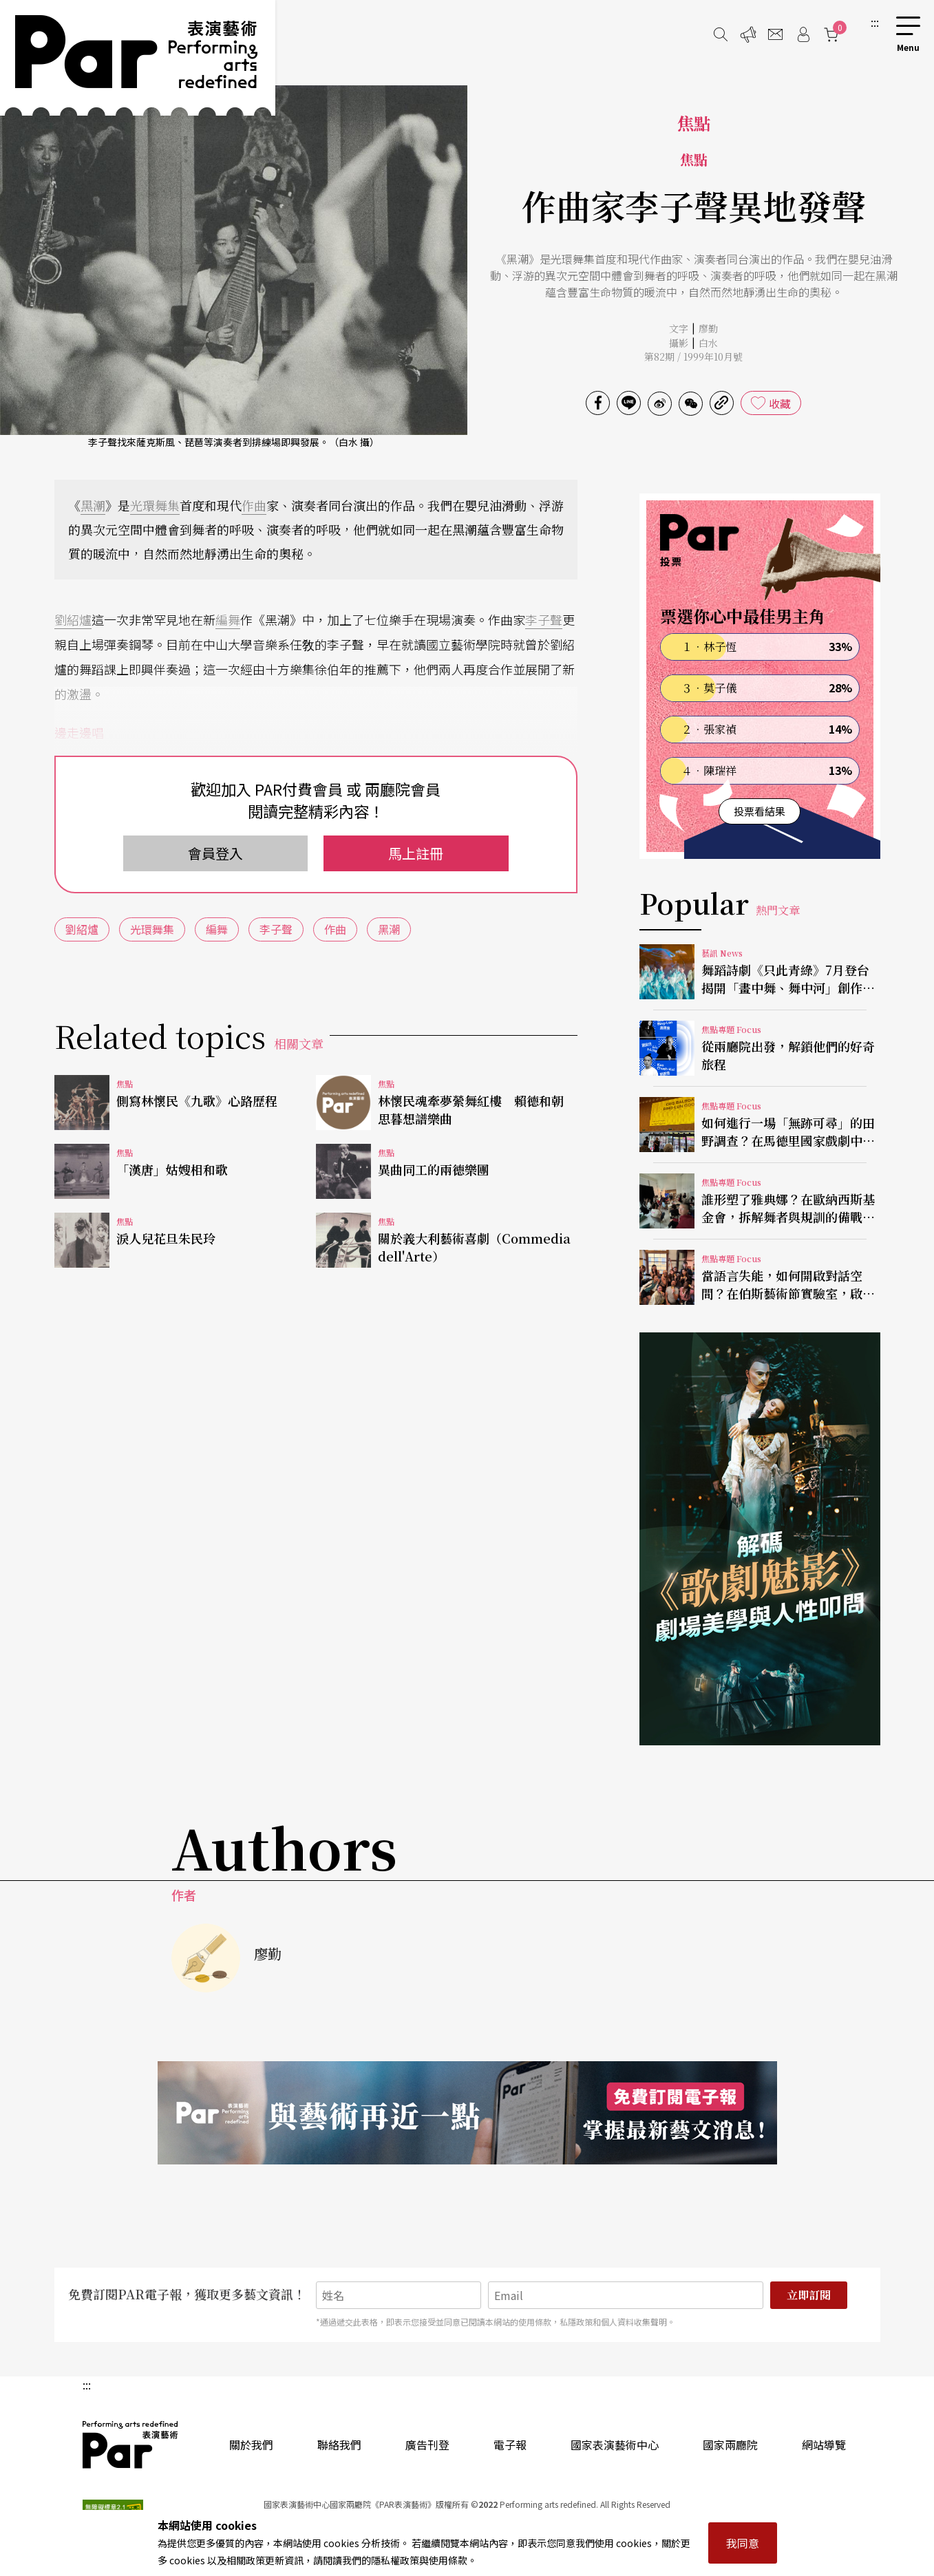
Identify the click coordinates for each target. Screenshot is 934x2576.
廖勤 (708, 328)
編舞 (227, 619)
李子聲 (543, 619)
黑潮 (93, 505)
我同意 (742, 2543)
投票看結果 (759, 811)
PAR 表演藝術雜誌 (131, 2444)
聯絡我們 (339, 2444)
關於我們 (251, 2444)
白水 (708, 343)
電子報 (510, 2444)
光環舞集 (155, 505)
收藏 (780, 403)
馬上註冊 (415, 853)
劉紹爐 (73, 619)
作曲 (254, 505)
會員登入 (215, 853)
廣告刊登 (427, 2444)
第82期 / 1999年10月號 (693, 356)
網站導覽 (824, 2444)
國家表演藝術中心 (615, 2444)
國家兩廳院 (730, 2444)
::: (875, 22)
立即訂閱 (809, 2295)
